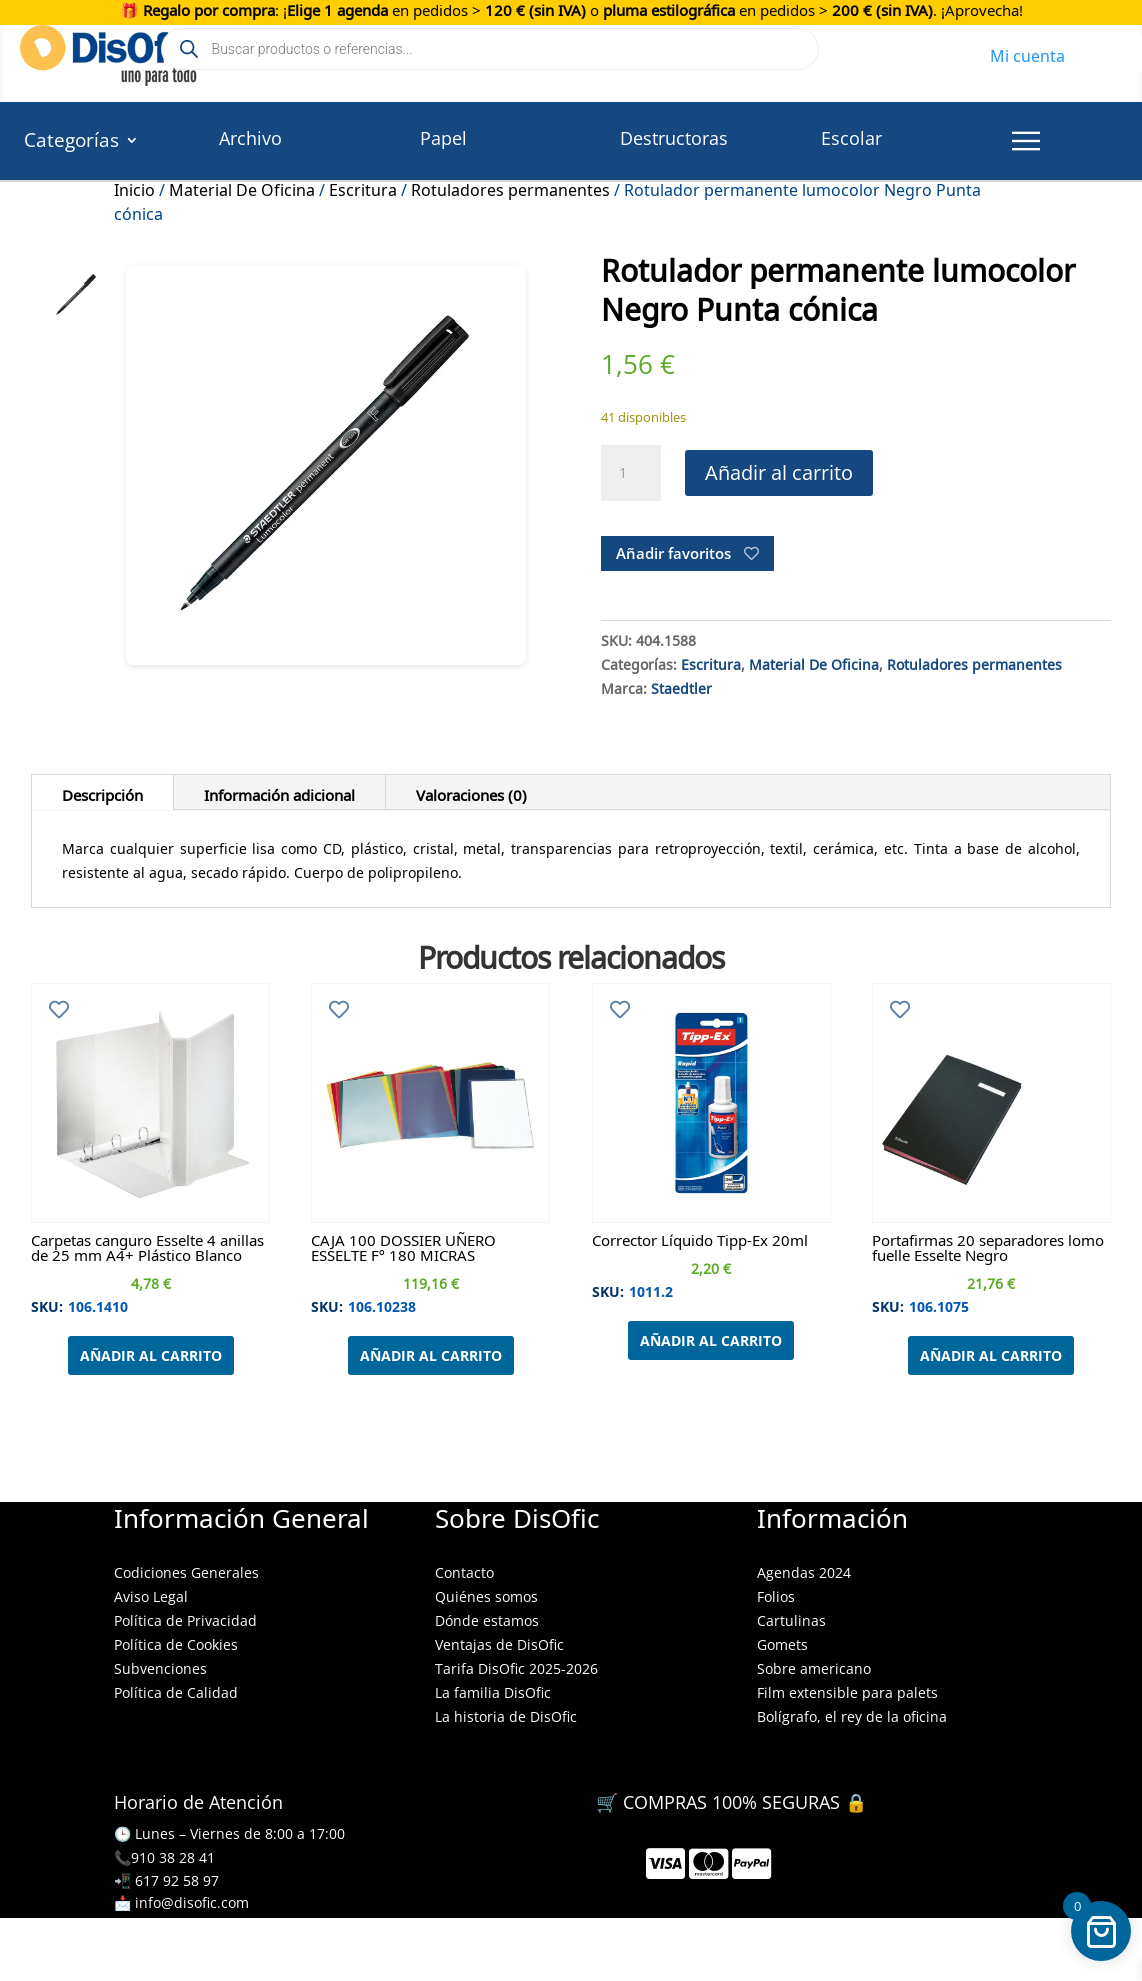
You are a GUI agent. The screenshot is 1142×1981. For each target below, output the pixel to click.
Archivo (250, 138)
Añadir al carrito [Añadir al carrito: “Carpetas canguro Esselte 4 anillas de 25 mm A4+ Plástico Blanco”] (151, 1355)
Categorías (71, 143)
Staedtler (681, 686)
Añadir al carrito (779, 472)
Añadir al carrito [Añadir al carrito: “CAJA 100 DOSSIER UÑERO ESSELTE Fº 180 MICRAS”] (431, 1355)
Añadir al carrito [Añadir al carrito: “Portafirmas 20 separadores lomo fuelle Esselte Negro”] (991, 1355)
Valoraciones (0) (471, 792)
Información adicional (279, 792)
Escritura (363, 187)
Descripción (102, 792)
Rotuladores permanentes (510, 187)
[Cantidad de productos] (631, 473)
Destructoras (674, 138)
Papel (443, 138)
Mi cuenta (1027, 53)
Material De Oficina (242, 187)
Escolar (851, 138)
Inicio (134, 187)
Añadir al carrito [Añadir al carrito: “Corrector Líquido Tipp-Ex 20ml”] (711, 1340)
